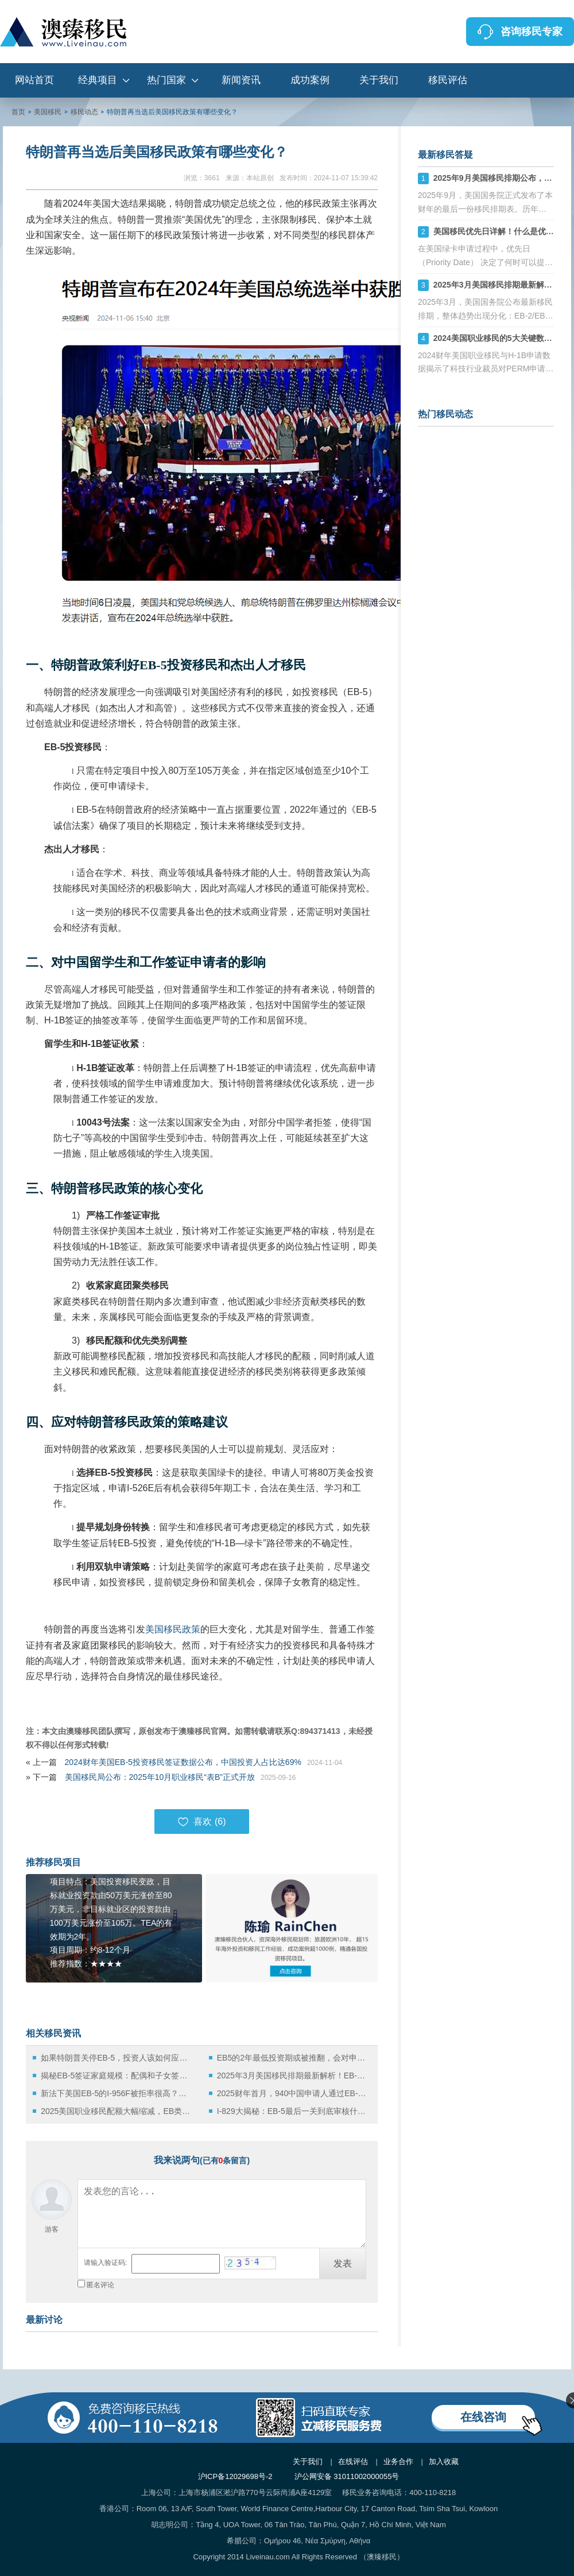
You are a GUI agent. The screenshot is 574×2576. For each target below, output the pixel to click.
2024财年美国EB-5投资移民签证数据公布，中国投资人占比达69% (183, 1762)
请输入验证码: (105, 2263)
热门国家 (166, 80)
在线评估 (353, 2461)
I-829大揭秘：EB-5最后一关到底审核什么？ (292, 2111)
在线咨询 (483, 2417)
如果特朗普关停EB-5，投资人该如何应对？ (116, 2057)
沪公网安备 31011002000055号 (347, 2476)
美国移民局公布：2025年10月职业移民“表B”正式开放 (160, 1777)
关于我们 (378, 80)
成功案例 (309, 80)
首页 (18, 112)
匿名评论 (100, 2285)
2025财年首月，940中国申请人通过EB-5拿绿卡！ (292, 2093)
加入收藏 (444, 2461)
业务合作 (398, 2461)
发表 (342, 2263)
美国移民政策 (172, 1629)
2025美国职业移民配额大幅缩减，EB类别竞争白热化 (116, 2111)
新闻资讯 (241, 80)
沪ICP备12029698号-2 (235, 2476)
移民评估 (447, 80)
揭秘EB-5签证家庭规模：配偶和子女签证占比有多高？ (116, 2075)
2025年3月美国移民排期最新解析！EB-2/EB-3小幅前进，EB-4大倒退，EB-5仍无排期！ (292, 2075)
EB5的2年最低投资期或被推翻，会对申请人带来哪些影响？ (292, 2057)
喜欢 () (201, 1822)
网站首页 (34, 80)
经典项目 (97, 80)
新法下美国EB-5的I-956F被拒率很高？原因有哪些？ (116, 2093)
